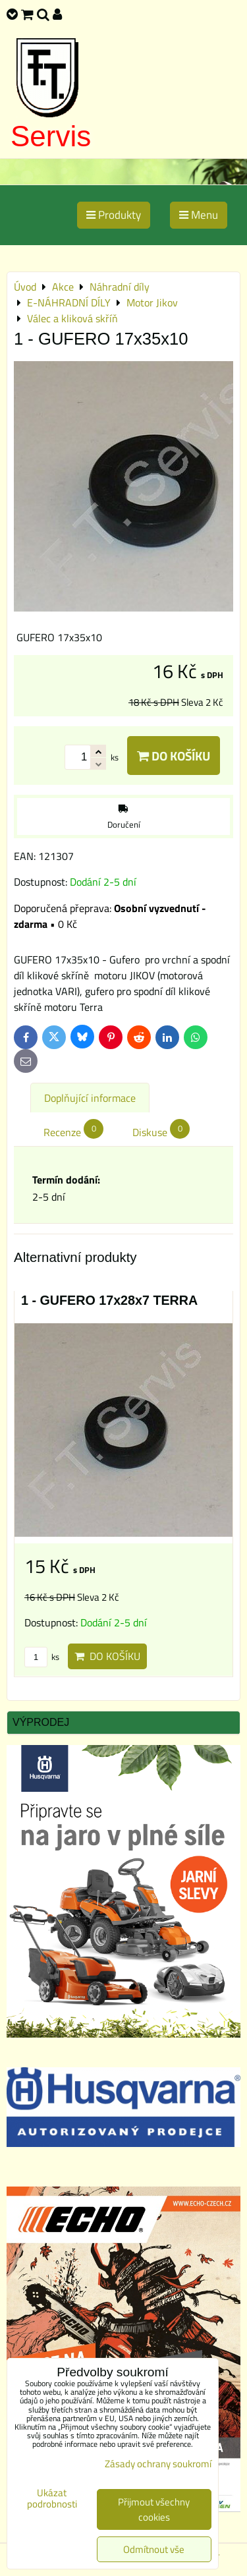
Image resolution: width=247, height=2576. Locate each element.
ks (41, 1656)
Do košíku (173, 755)
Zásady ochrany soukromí (158, 2463)
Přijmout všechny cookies (154, 2509)
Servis (51, 136)
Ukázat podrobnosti (52, 2498)
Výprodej (41, 1722)
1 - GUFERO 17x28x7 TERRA (109, 1300)
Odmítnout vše (153, 2549)
